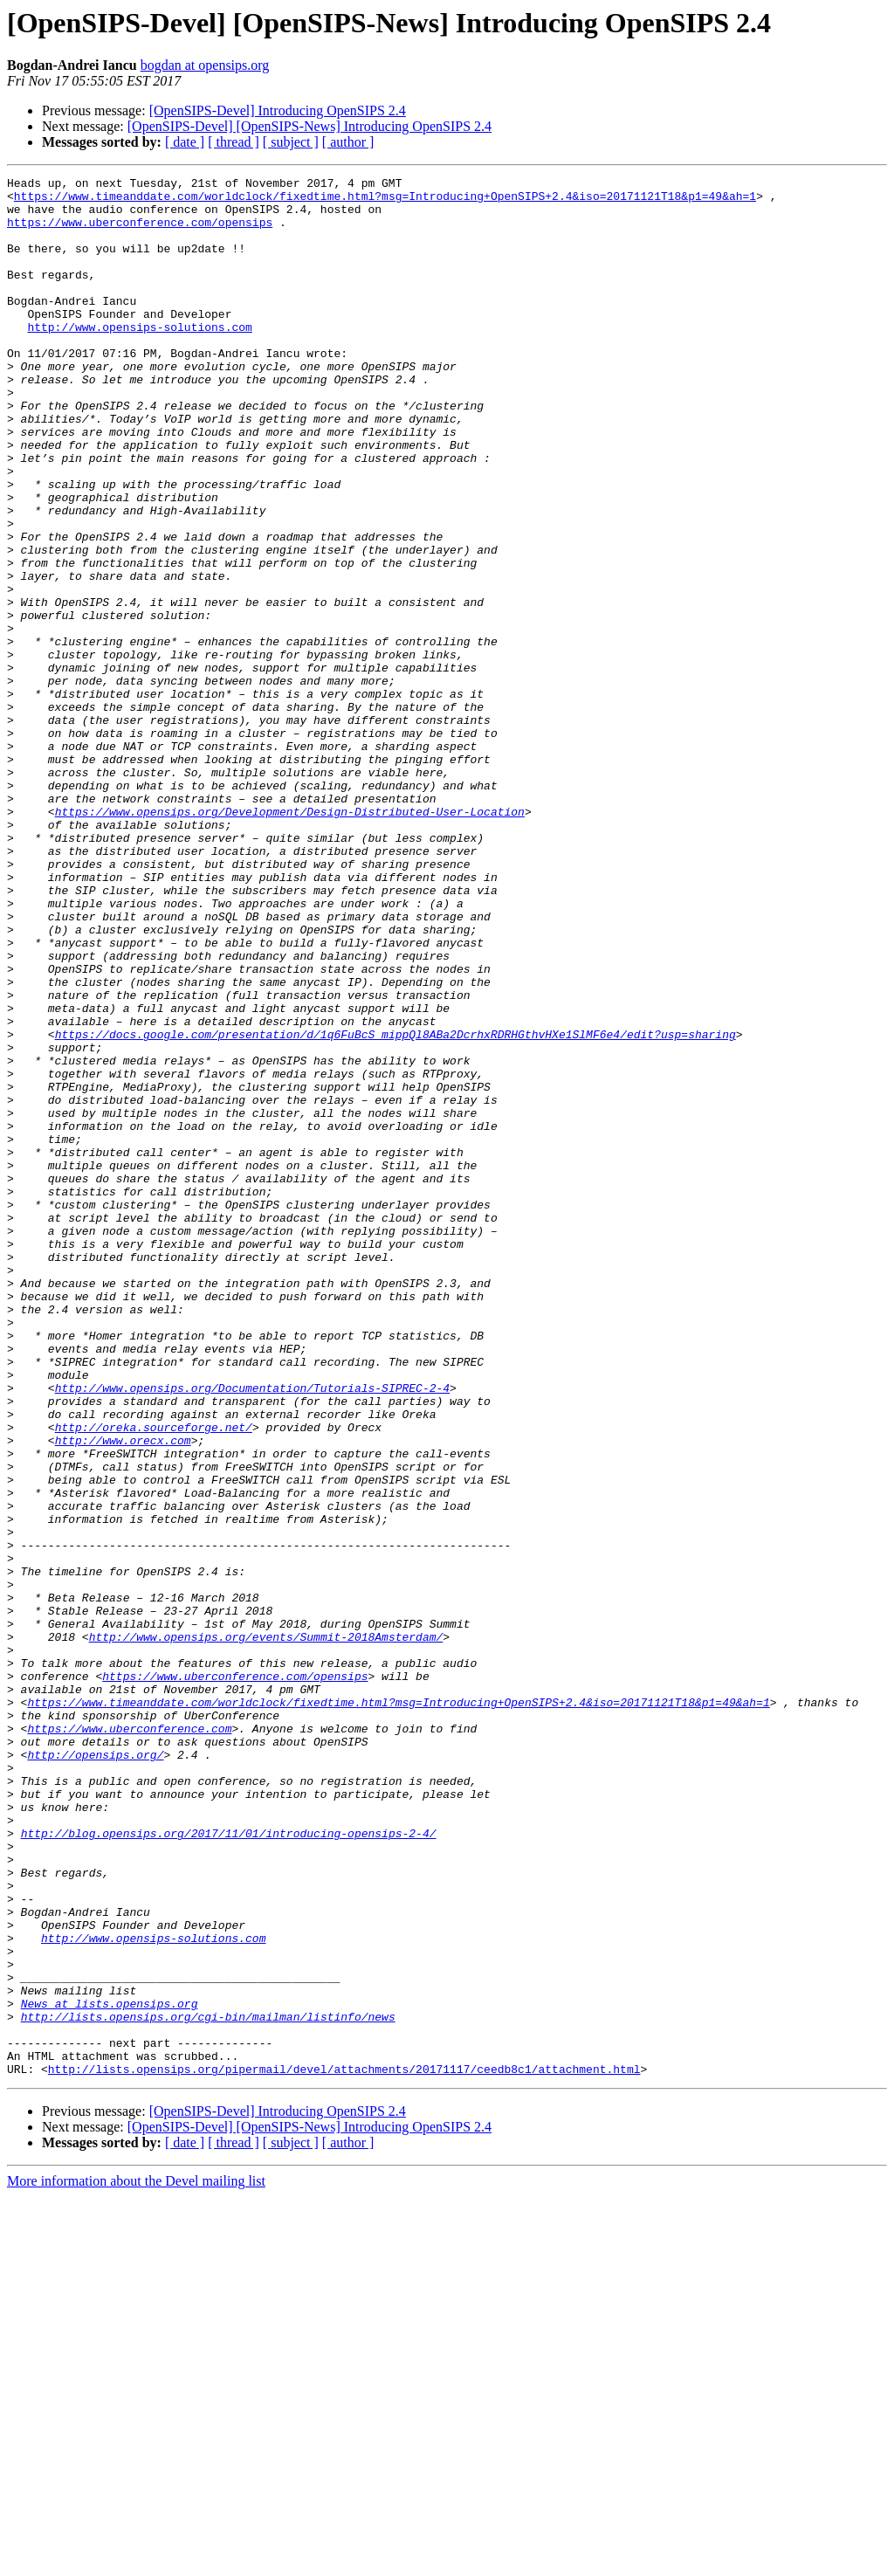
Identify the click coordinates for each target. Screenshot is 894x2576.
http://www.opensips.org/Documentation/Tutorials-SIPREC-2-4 (252, 1631)
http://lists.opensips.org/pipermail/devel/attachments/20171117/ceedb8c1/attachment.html (344, 2448)
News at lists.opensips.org (109, 2370)
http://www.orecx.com (123, 1694)
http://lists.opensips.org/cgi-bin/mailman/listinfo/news (208, 2385)
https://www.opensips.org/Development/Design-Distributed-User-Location (290, 939)
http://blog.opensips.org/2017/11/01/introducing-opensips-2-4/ (229, 2165)
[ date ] (184, 141)
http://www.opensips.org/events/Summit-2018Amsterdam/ (266, 1930)
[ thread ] (233, 141)
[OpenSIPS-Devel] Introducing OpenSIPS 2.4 (277, 110)
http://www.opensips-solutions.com (139, 358)
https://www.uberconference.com (129, 2040)
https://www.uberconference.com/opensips (139, 232)
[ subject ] (291, 141)
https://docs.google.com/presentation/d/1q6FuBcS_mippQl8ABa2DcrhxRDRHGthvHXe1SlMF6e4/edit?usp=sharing (395, 1207)
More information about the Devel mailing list (136, 2560)
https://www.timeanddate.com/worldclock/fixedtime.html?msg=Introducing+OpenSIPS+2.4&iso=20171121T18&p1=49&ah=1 (385, 201)
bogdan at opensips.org (205, 65)
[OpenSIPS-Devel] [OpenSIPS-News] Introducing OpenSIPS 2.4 (309, 126)
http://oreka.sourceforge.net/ (153, 1678)
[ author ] (348, 141)
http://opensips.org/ (95, 2071)
